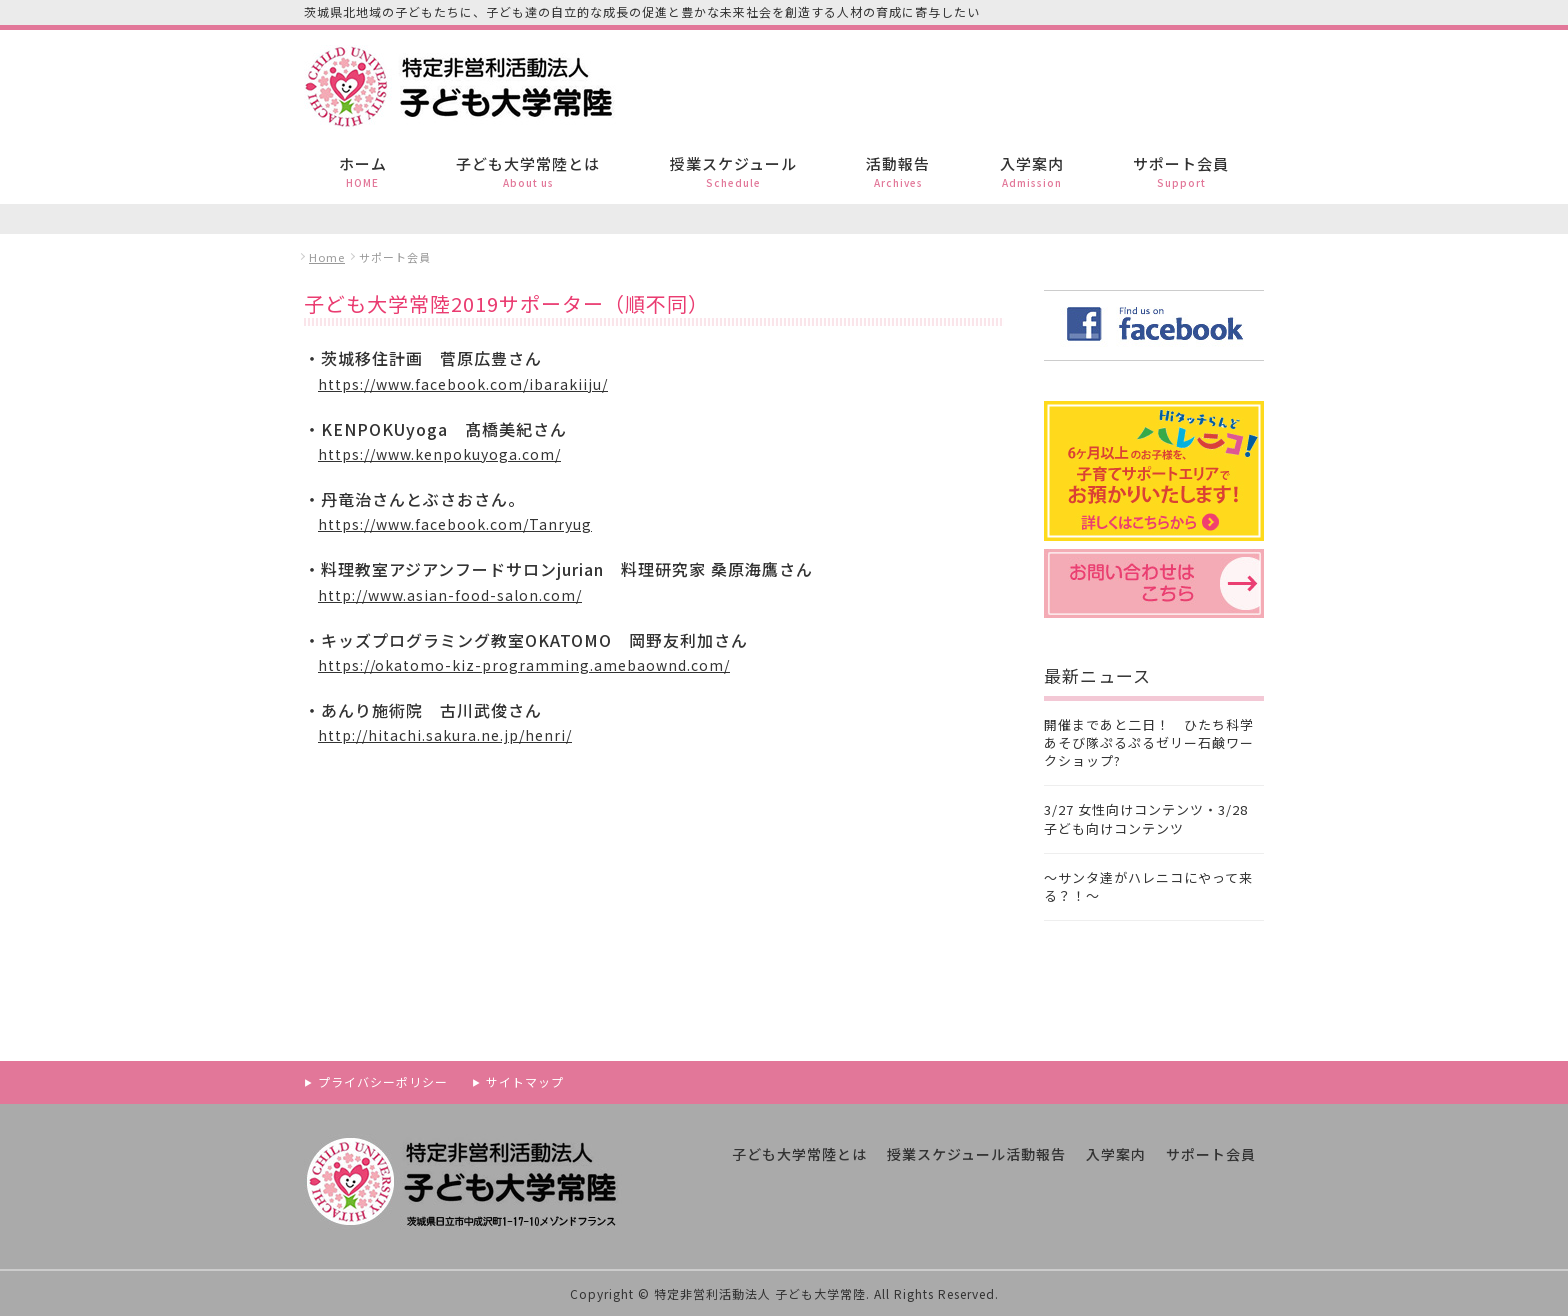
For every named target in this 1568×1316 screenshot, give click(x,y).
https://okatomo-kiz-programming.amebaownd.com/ (524, 665)
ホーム (363, 171)
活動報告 (898, 171)
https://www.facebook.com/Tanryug (455, 524)
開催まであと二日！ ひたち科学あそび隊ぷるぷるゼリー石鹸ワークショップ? (1149, 742)
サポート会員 (1181, 171)
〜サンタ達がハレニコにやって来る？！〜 (1148, 886)
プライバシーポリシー (383, 1081)
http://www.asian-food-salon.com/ (450, 595)
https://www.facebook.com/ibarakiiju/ (463, 384)
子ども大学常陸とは (528, 171)
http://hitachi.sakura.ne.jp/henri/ (445, 735)
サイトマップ (525, 1081)
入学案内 (1032, 171)
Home (327, 257)
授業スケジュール (733, 171)
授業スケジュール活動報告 (976, 1154)
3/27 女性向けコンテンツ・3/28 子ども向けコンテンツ (1146, 818)
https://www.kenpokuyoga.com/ (439, 454)
